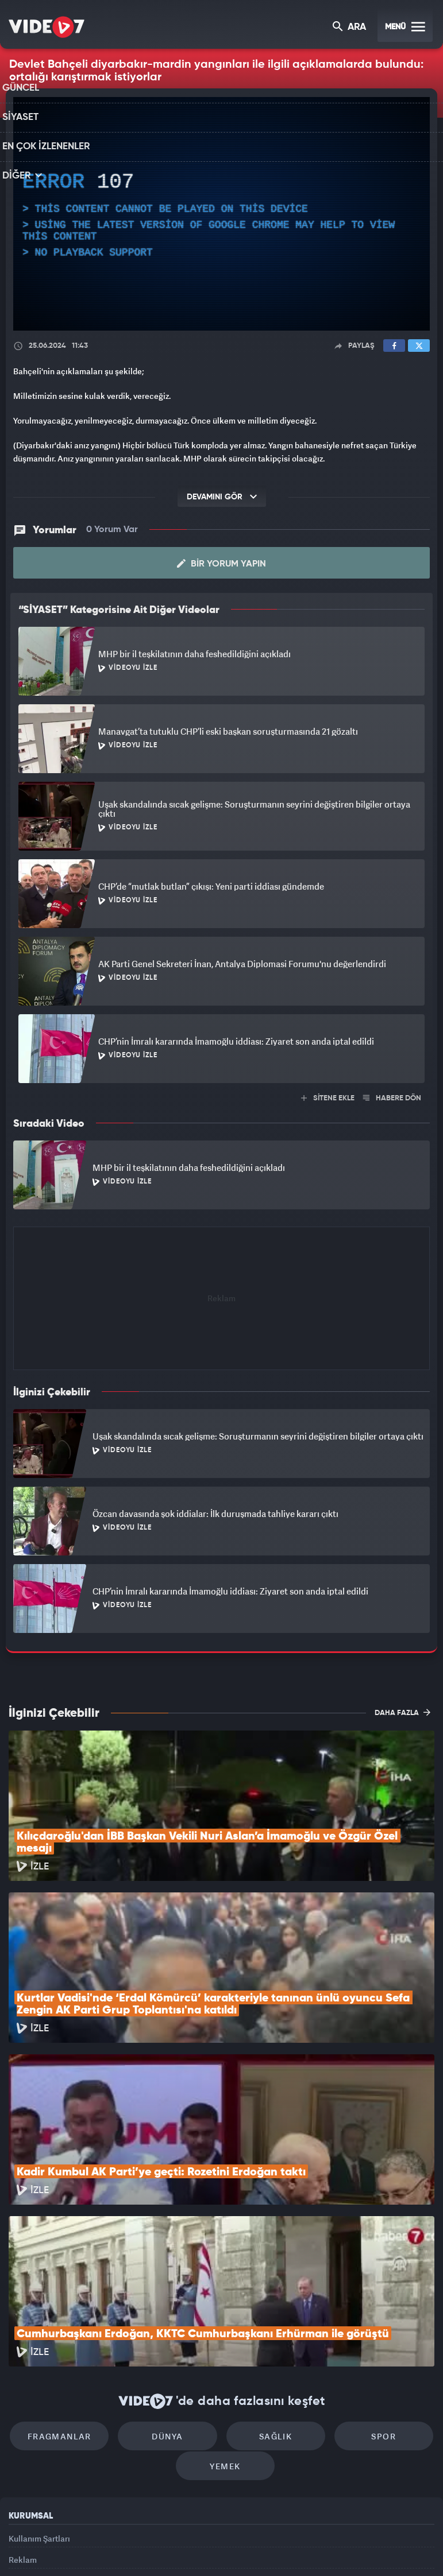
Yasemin (350, 2548)
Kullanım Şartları (39, 2416)
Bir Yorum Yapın (221, 563)
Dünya (172, 2309)
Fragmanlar (74, 2309)
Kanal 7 (79, 2548)
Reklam (23, 2442)
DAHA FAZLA (402, 1712)
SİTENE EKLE (328, 1097)
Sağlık (270, 2309)
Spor (369, 2309)
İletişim (22, 2469)
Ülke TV (216, 2548)
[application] (221, 214)
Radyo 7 (127, 2548)
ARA (350, 28)
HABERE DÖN (392, 1097)
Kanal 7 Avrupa (173, 2548)
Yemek (225, 2343)
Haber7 (279, 2548)
